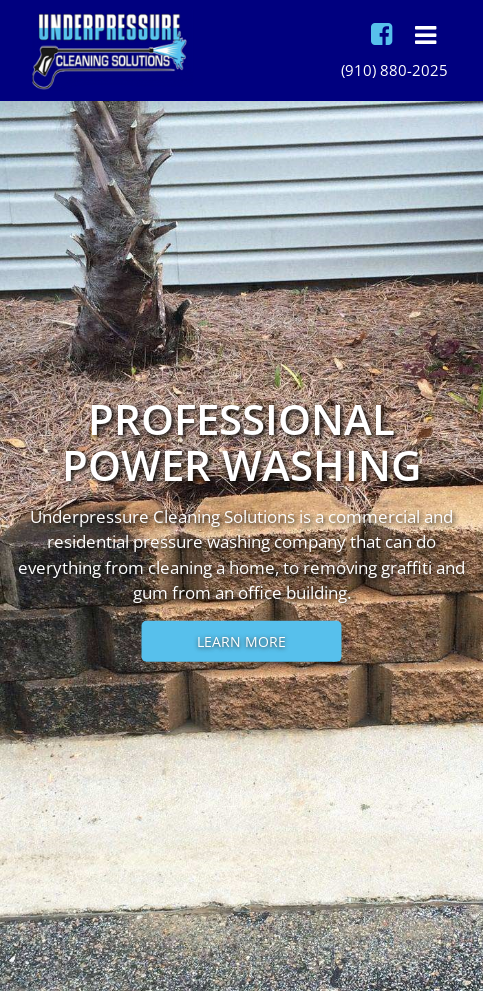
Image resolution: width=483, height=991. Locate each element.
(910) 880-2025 (394, 70)
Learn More (241, 640)
